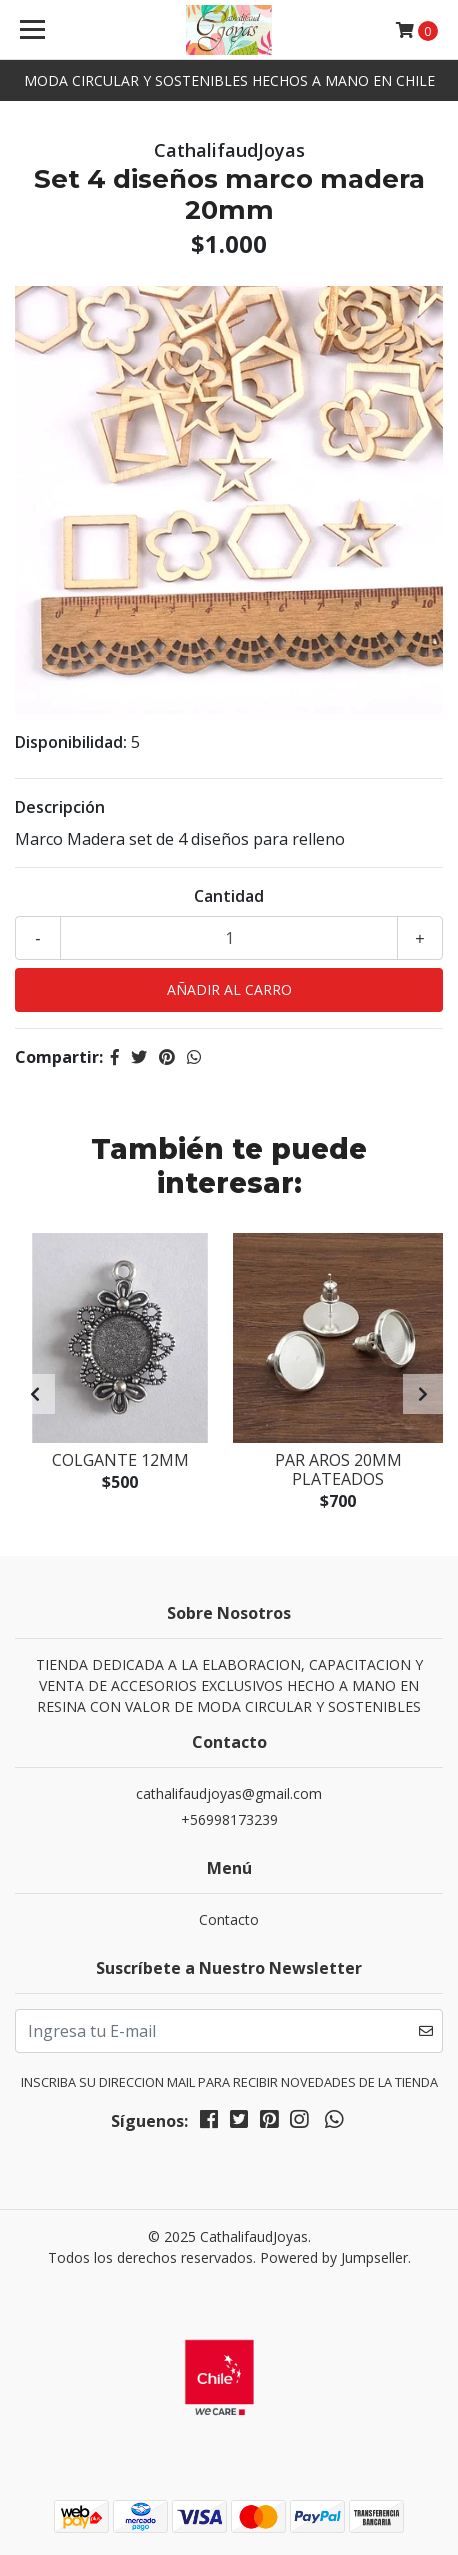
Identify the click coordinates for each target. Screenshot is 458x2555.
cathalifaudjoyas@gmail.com (229, 1793)
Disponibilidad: (71, 742)
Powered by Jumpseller (334, 2257)
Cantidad (229, 896)
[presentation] (35, 1394)
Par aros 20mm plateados (338, 1469)
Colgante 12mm (120, 1460)
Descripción (60, 807)
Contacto (229, 1919)
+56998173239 (229, 1819)
